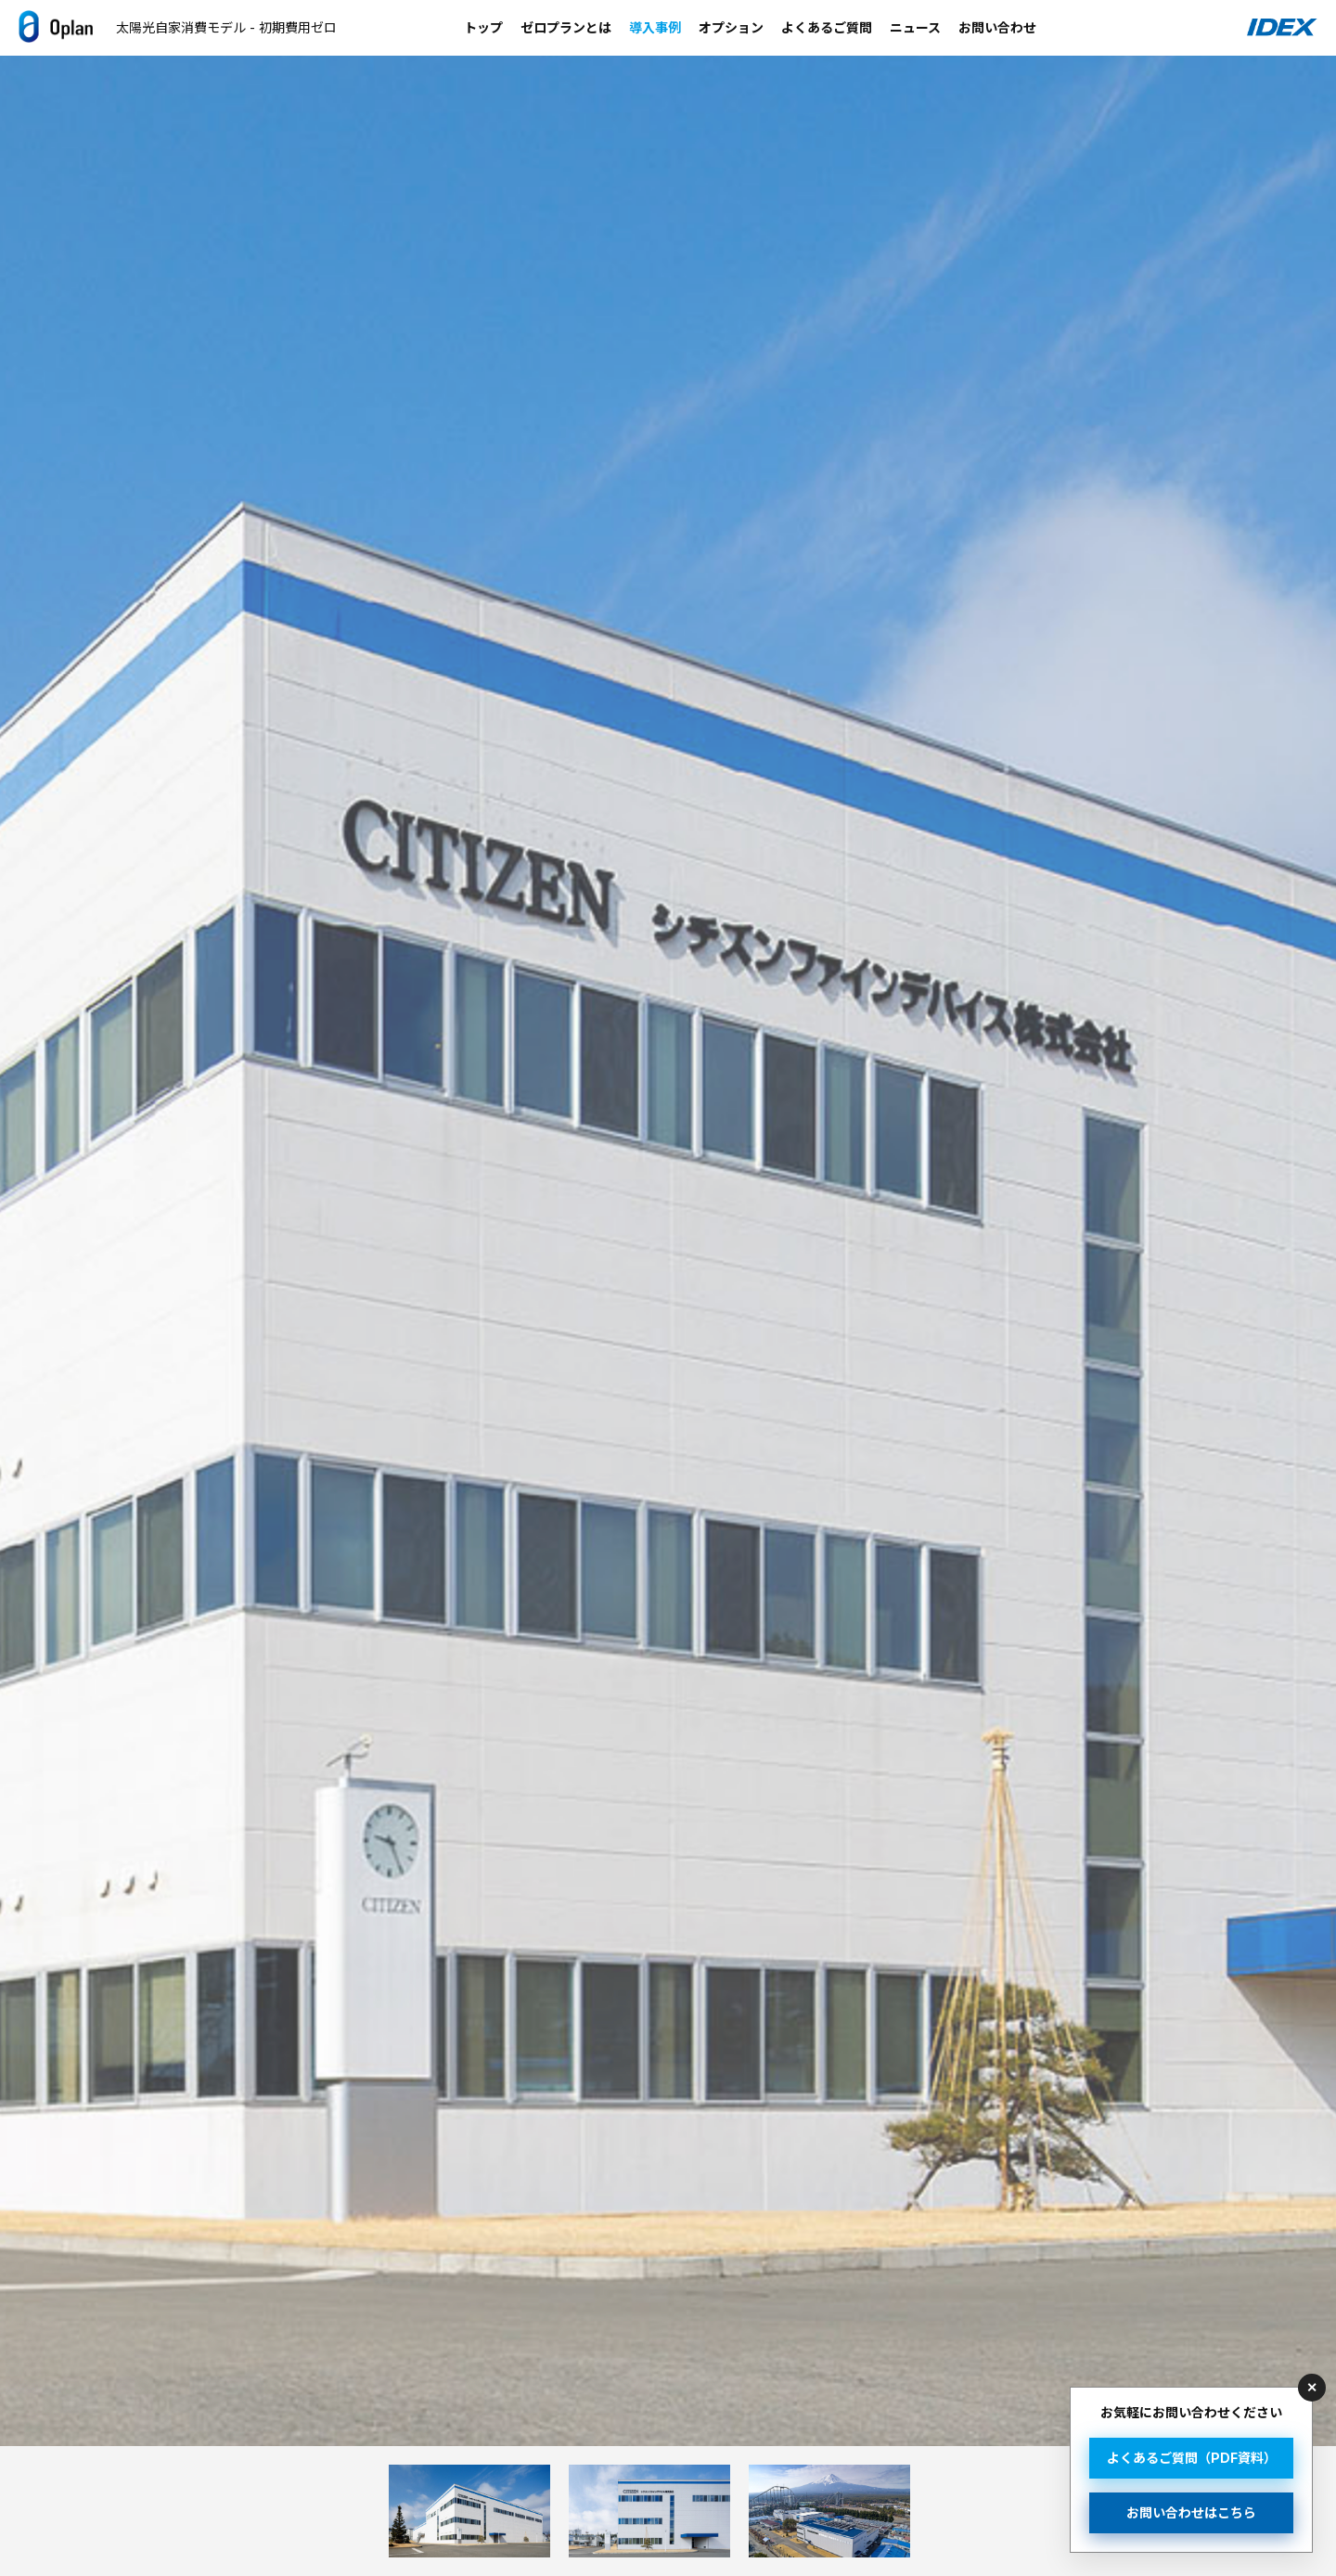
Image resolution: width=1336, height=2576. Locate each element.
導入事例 (655, 27)
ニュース (915, 27)
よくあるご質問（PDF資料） (1192, 2458)
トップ (483, 27)
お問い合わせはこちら (1191, 2512)
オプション (731, 27)
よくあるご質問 (826, 27)
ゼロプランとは (565, 27)
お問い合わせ (997, 27)
